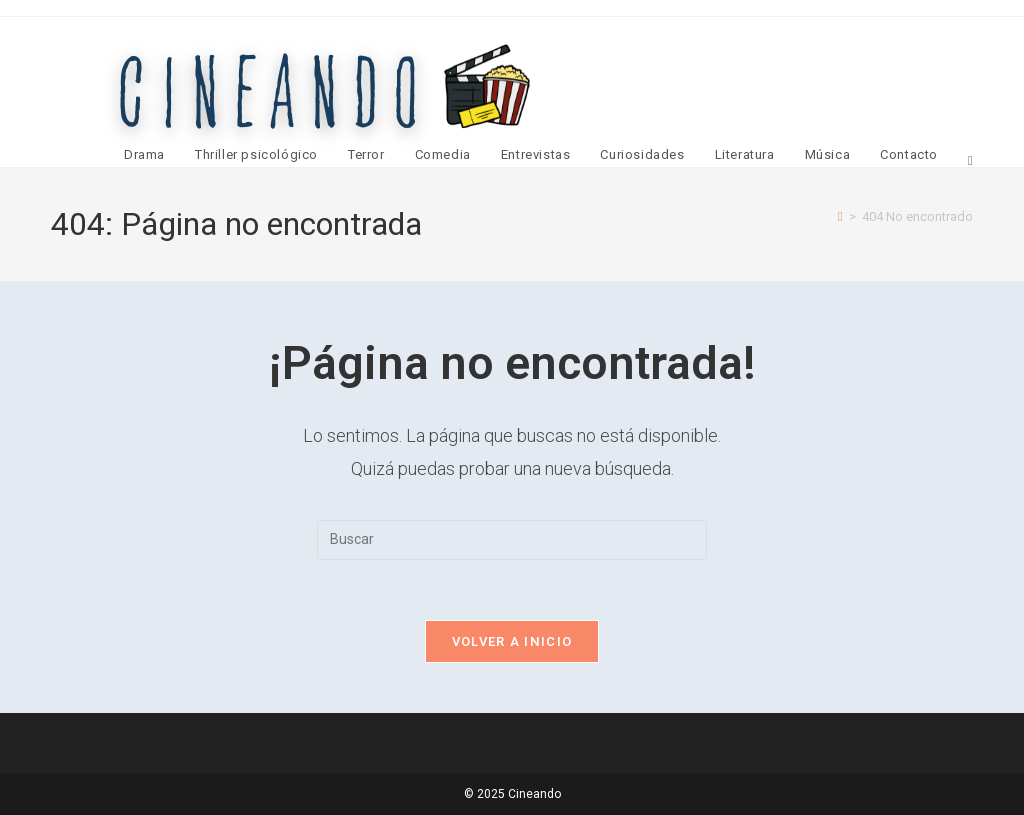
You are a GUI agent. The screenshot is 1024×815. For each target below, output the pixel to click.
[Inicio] (840, 216)
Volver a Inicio (512, 641)
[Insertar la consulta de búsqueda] (512, 540)
